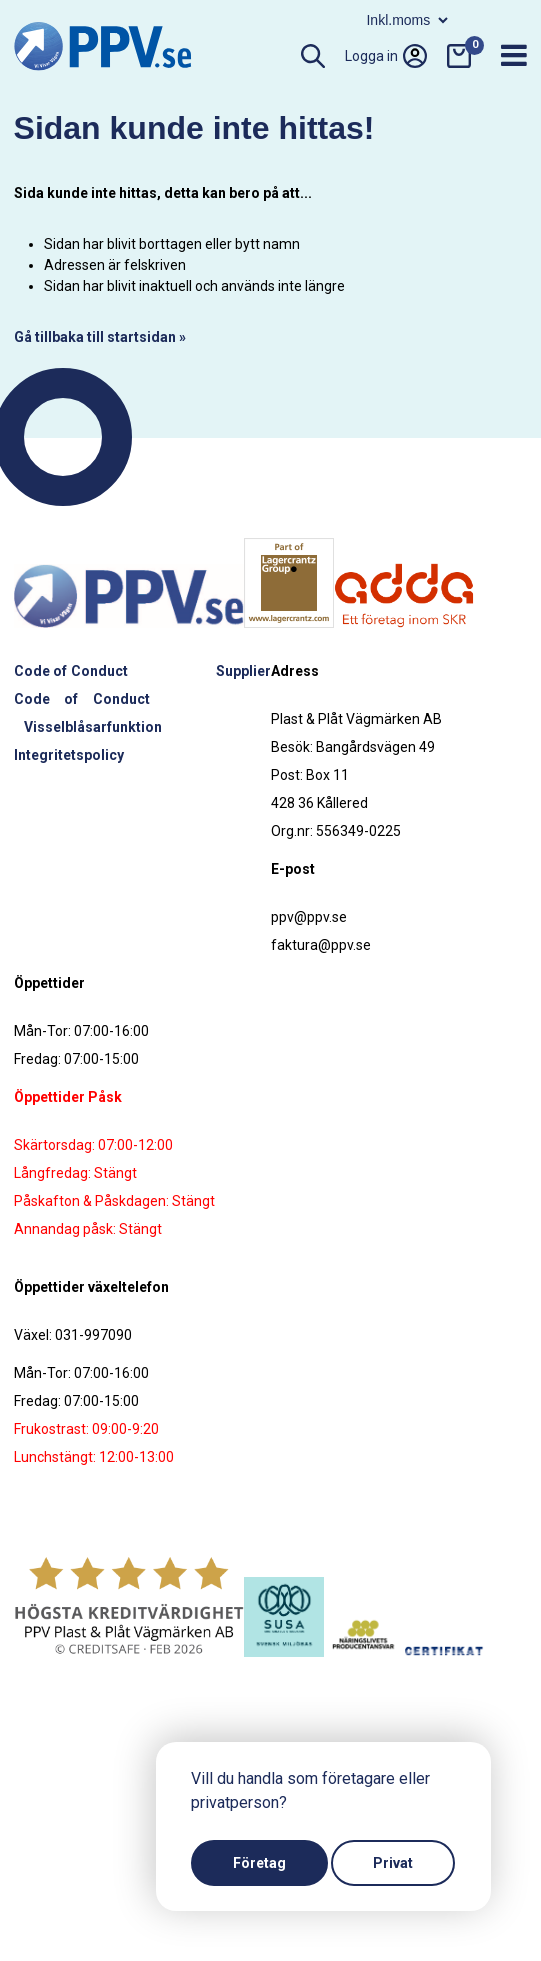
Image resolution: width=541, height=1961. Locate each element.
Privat (393, 1863)
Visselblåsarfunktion (93, 727)
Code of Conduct (71, 671)
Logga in (386, 56)
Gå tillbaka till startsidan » (100, 337)
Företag (259, 1863)
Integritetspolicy (69, 755)
